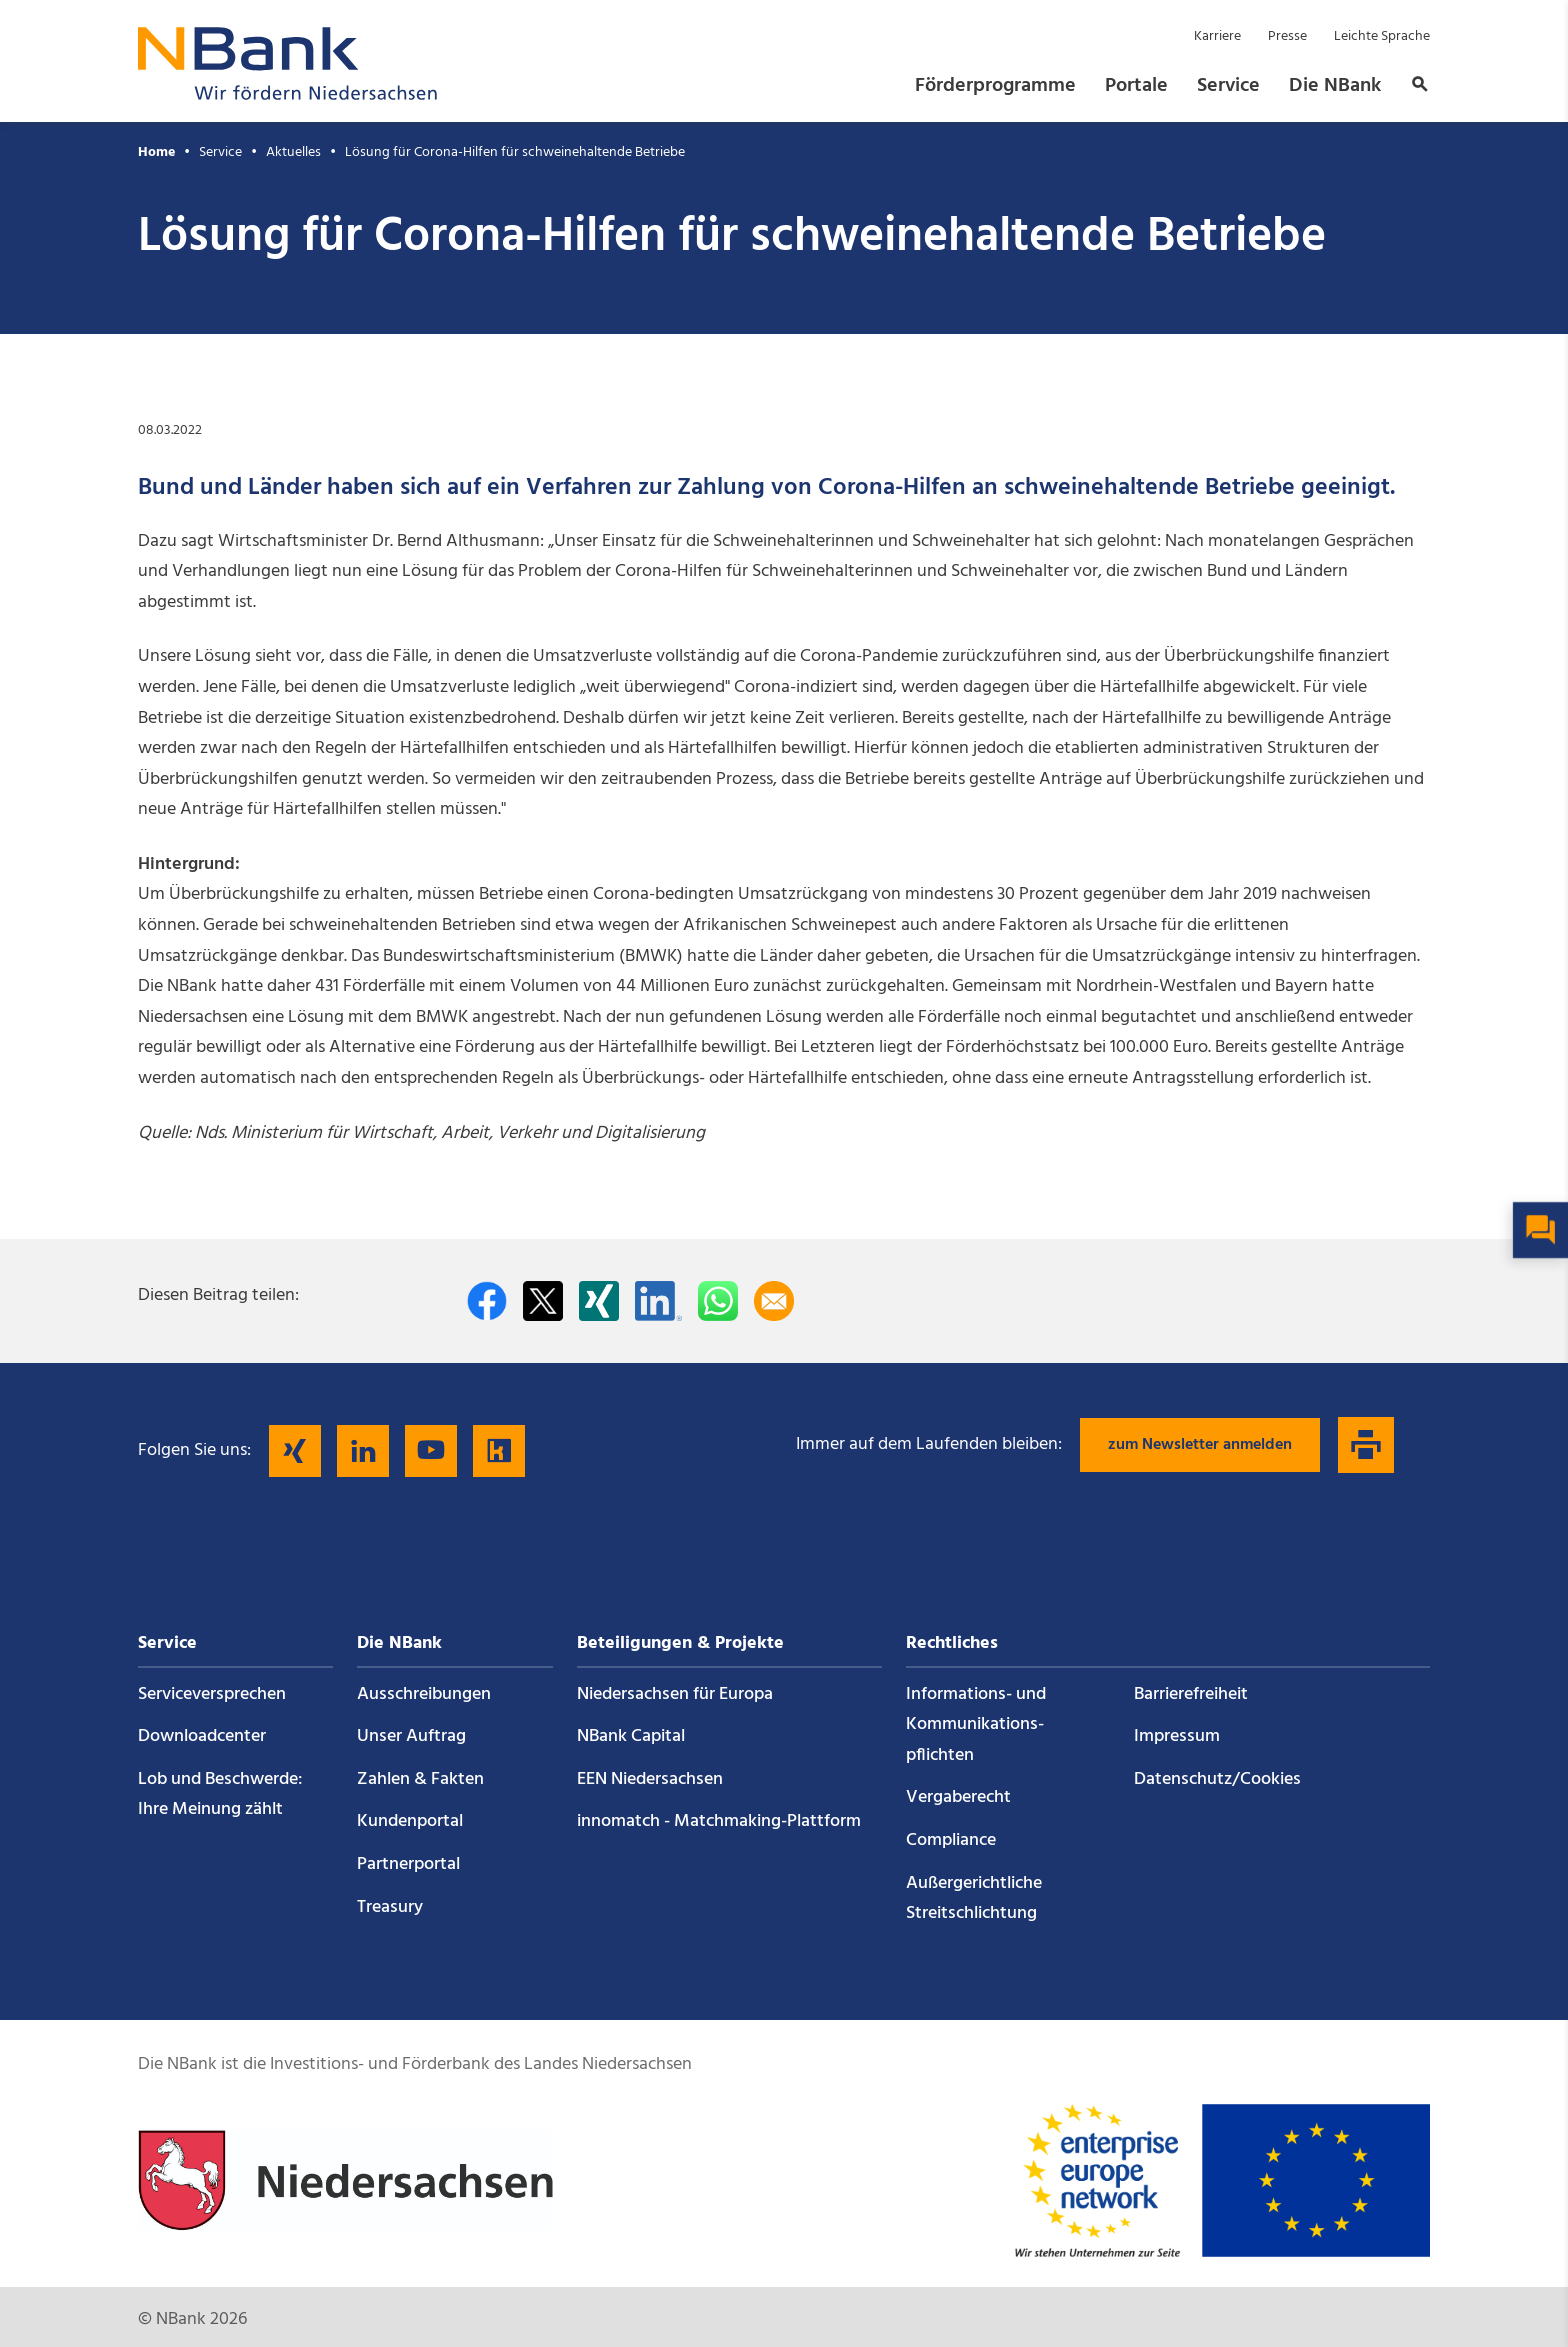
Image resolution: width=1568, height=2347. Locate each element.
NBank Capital (631, 1736)
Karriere (1217, 36)
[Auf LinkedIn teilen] (658, 1301)
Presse (1287, 36)
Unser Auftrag (411, 1736)
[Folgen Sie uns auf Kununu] (499, 1451)
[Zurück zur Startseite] (288, 94)
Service (1228, 86)
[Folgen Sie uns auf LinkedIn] (363, 1451)
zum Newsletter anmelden (1200, 1445)
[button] (1414, 86)
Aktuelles (293, 152)
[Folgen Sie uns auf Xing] (295, 1451)
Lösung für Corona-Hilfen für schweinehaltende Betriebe (515, 152)
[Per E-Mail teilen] (774, 1301)
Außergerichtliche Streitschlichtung (974, 1899)
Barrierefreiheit (1191, 1694)
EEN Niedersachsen (650, 1779)
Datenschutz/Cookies (1217, 1779)
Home (156, 152)
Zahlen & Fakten (420, 1779)
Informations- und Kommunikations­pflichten (976, 1725)
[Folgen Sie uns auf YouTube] (431, 1451)
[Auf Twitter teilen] (543, 1301)
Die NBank (1335, 86)
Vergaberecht (958, 1797)
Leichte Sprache (1382, 36)
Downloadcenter (202, 1736)
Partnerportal (408, 1864)
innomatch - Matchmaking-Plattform (719, 1821)
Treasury (390, 1907)
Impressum (1177, 1736)
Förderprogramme (995, 86)
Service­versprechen (212, 1694)
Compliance (951, 1840)
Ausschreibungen (424, 1694)
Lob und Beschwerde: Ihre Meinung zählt (220, 1795)
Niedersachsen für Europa (675, 1694)
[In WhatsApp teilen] (718, 1301)
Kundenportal (410, 1821)
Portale (1136, 86)
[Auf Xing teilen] (599, 1301)
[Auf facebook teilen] (487, 1301)
